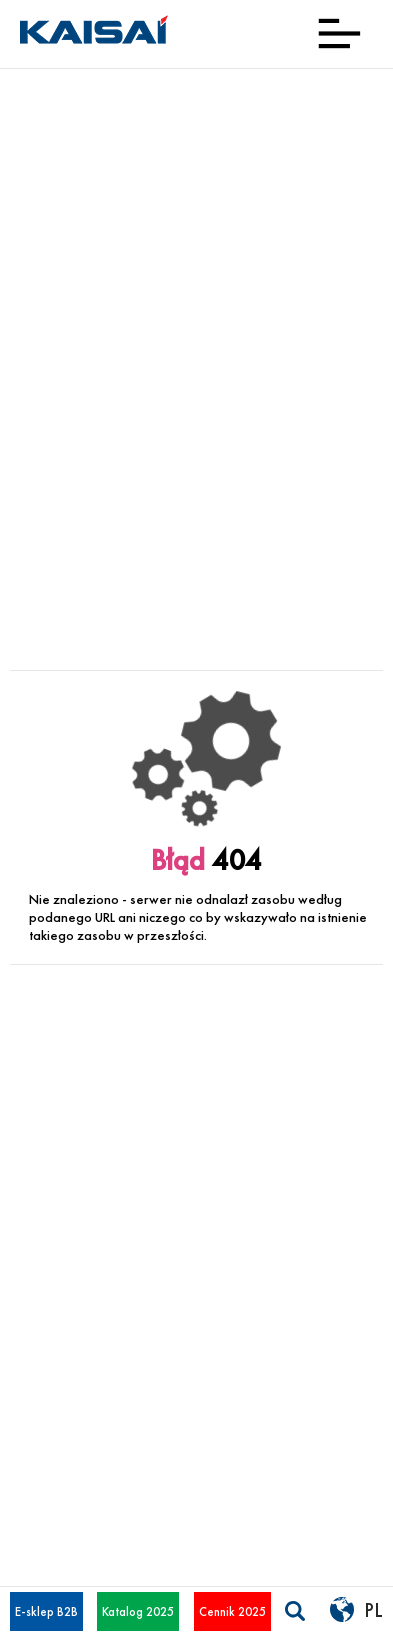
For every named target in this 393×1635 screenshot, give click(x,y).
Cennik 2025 (232, 1611)
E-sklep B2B (46, 1611)
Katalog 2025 (138, 1611)
